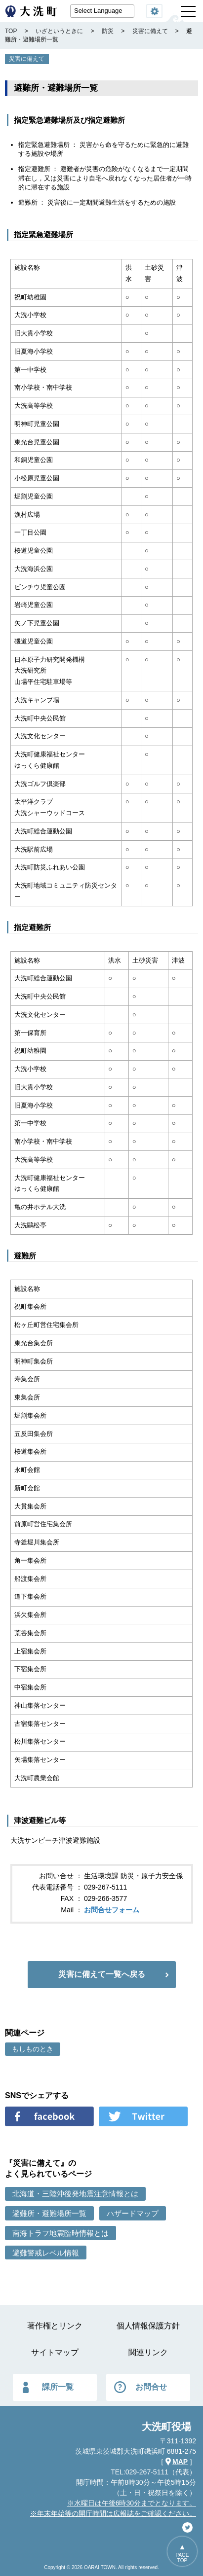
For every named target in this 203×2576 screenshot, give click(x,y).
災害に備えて (26, 58)
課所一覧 (58, 2387)
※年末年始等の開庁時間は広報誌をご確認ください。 (113, 2513)
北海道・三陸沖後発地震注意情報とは (75, 2193)
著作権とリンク (54, 2326)
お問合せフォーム (111, 1910)
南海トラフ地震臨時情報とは (60, 2233)
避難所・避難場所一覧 (49, 2213)
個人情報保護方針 (148, 2326)
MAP (180, 2462)
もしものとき (32, 2049)
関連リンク (148, 2352)
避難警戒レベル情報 (45, 2253)
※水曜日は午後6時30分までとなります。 (131, 2503)
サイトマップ (55, 2352)
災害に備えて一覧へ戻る (101, 1974)
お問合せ (151, 2387)
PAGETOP (182, 2557)
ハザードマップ (133, 2213)
